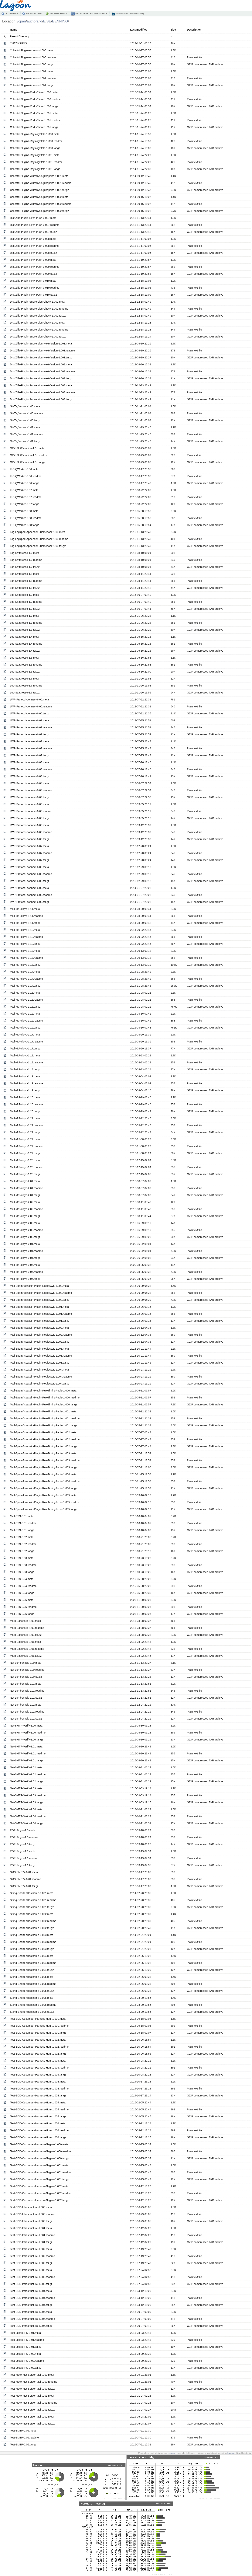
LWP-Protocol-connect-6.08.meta (29, 867)
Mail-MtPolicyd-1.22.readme (26, 1146)
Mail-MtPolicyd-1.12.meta (25, 929)
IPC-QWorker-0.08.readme (26, 518)
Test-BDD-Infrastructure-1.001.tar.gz (31, 2242)
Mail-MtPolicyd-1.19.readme (26, 1083)
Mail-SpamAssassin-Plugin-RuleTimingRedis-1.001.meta (43, 1411)
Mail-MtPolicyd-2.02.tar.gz (25, 1216)
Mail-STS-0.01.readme (23, 1523)
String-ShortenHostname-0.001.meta (31, 1893)
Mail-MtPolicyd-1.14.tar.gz (25, 985)
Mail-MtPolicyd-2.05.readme (26, 1271)
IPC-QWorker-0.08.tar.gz (24, 525)
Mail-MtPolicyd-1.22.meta (25, 1139)
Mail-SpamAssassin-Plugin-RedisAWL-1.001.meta (39, 1306)
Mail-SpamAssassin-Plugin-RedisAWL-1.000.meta (39, 1285)
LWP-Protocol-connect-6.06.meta (29, 825)
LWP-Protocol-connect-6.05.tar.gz (29, 818)
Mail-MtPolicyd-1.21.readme (26, 1125)
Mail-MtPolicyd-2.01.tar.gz (25, 1195)
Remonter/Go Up (34, 13)
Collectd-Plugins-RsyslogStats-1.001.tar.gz (35, 169)
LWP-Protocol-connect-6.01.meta (29, 720)
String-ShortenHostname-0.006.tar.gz (32, 2011)
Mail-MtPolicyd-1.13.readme (26, 957)
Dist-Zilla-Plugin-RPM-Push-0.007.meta (33, 217)
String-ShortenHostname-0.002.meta (31, 1914)
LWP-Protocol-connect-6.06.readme (31, 832)
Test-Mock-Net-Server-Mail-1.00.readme (33, 2381)
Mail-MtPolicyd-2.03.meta (25, 1223)
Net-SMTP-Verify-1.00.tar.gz (26, 1739)
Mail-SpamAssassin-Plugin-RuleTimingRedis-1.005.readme (45, 1502)
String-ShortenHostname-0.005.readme (33, 1983)
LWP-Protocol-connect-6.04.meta (29, 783)
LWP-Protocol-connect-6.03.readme (31, 769)
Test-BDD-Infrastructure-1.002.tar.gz (31, 2263)
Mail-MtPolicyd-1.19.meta (25, 1076)
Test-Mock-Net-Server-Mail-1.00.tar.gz (32, 2388)
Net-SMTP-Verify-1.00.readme (28, 1732)
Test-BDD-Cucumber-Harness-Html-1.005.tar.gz (38, 2116)
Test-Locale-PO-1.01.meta (25, 2332)
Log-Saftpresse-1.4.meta (24, 636)
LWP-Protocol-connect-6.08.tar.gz (29, 880)
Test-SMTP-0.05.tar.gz (23, 2444)
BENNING (60, 21)
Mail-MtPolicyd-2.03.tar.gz (25, 1236)
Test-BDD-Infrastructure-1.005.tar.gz (31, 2325)
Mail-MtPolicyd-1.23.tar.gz (25, 1174)
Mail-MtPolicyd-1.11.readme (26, 915)
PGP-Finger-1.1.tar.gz (23, 1865)
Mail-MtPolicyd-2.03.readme (26, 1229)
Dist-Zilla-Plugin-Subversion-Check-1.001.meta (37, 301)
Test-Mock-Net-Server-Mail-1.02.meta (32, 2416)
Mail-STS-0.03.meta (21, 1558)
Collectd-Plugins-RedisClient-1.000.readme (35, 99)
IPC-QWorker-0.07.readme (26, 497)
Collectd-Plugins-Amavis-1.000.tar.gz (31, 64)
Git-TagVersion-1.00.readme (26, 413)
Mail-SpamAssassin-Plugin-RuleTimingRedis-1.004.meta (43, 1474)
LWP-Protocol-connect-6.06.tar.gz (29, 839)
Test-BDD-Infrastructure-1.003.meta (31, 2270)
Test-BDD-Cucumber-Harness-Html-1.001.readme (39, 2025)
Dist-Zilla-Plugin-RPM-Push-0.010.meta (33, 280)
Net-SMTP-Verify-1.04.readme (28, 1816)
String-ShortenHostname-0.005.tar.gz (32, 1990)
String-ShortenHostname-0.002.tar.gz (32, 1928)
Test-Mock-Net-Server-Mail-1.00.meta (32, 2374)
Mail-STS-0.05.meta (21, 1599)
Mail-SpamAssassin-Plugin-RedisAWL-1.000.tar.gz (40, 1299)
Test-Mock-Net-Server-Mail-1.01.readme (33, 2402)
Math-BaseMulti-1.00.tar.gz (26, 1634)
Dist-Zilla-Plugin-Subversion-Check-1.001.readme (39, 308)
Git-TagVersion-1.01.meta (25, 427)
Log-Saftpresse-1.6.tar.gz (25, 692)
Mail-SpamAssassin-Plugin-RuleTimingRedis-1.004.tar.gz (43, 1488)
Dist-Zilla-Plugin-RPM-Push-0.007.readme (34, 224)
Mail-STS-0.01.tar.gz (22, 1530)
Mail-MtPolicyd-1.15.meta (25, 992)
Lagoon (171, 2453)
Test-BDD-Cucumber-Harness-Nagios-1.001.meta (39, 2165)
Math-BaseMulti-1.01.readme (27, 1648)
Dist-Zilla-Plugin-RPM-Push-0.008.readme (34, 245)
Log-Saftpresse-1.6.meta (24, 678)
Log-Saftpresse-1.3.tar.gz (25, 629)
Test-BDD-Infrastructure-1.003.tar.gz (31, 2283)
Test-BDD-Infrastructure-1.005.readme (32, 2318)
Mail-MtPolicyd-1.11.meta (25, 908)
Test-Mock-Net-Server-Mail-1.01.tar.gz (32, 2409)
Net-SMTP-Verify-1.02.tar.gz (26, 1781)
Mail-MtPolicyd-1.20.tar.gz (25, 1111)
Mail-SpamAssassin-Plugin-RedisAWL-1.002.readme (41, 1334)
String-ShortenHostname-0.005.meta (31, 1976)
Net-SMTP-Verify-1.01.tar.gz (26, 1760)
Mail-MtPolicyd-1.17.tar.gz (25, 1048)
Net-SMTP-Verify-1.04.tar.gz (26, 1823)
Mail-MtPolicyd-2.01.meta (25, 1181)
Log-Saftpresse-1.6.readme (26, 685)
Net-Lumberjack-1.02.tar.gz (26, 1718)
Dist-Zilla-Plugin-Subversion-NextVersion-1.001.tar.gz (41, 357)
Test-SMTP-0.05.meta (23, 2430)
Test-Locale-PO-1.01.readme (27, 2339)
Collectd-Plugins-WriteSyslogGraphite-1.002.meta (39, 196)
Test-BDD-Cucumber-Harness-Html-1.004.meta (38, 2081)
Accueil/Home (11, 13)
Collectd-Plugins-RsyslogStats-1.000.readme (36, 141)
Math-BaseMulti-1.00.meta (25, 1620)
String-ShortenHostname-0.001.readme (33, 1900)
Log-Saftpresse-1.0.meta (24, 552)
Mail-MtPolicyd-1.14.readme (26, 978)
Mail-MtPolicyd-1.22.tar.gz (25, 1153)
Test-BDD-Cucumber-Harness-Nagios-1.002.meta (39, 2186)
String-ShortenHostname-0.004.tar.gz (32, 1969)
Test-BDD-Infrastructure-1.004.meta (31, 2290)
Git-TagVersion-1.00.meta (25, 406)
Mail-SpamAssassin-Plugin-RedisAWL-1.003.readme (41, 1355)
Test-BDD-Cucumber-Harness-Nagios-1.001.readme (40, 2172)
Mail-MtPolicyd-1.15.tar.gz (25, 1006)
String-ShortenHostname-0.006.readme (33, 2004)
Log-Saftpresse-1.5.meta (24, 657)
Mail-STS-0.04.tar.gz (22, 1592)
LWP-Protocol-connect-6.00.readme (31, 706)
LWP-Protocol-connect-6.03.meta (29, 762)
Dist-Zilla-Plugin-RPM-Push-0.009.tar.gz (33, 273)
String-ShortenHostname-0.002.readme (33, 1921)
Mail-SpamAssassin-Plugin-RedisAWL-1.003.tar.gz (40, 1362)
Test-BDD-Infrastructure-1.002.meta (31, 2249)
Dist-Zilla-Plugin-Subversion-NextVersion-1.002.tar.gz (41, 378)
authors (33, 21)
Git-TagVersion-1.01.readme (26, 434)
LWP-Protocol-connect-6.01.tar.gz (29, 734)
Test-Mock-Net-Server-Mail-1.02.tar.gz (32, 2423)
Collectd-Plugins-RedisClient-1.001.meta (34, 113)
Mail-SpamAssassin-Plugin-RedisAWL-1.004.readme (41, 1376)
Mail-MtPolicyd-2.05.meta (25, 1264)
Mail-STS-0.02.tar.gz (22, 1551)
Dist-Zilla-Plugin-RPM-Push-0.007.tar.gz (33, 231)
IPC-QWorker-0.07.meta (24, 490)
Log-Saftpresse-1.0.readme (26, 559)
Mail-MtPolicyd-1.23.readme (26, 1167)
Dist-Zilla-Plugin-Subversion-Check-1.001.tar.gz (38, 315)
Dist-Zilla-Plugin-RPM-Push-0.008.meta (33, 238)
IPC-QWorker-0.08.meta (24, 511)
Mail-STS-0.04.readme (23, 1585)
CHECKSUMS (18, 43)
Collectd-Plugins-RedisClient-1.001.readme (35, 120)
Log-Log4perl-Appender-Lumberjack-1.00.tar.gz (38, 545)
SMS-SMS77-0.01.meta (24, 1872)
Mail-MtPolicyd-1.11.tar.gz (25, 922)
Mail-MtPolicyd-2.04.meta (25, 1243)
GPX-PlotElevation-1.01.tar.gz (27, 462)
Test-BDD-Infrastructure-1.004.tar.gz (31, 2304)
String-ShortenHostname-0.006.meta (31, 1997)
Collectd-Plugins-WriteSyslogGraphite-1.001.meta (39, 176)
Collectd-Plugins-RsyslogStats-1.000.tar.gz (35, 148)
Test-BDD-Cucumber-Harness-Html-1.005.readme (39, 2109)
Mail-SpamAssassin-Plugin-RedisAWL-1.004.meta (39, 1369)
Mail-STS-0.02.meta (21, 1537)
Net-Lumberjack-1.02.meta (25, 1704)
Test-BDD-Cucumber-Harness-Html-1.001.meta (38, 2018)
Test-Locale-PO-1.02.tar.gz (26, 2367)
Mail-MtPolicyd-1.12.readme (26, 936)
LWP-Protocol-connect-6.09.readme (31, 894)
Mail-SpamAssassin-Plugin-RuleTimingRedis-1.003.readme (45, 1460)
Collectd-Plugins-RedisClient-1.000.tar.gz (34, 106)
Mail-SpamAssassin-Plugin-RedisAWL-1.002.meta (39, 1327)
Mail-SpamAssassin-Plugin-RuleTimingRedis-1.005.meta (43, 1495)
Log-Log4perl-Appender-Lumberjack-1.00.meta (37, 531)
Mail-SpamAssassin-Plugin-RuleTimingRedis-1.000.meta (43, 1390)
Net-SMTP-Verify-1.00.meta (26, 1725)
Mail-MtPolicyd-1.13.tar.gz (25, 964)
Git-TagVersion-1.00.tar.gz (25, 420)
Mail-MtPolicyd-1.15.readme (26, 999)
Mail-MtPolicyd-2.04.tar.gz (25, 1257)
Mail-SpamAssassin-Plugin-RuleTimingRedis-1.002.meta (43, 1432)
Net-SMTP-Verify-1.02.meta (26, 1767)
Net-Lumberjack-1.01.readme (27, 1690)
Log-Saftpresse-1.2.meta (24, 594)
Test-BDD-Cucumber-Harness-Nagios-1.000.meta (39, 2144)
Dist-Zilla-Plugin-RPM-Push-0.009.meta (33, 259)
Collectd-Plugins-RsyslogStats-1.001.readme (36, 162)
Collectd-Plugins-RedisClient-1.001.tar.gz (34, 127)
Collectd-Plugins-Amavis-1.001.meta (31, 71)
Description (194, 29)
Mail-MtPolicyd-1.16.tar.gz (25, 1027)
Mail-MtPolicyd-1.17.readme (26, 1041)
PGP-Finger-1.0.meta (22, 1830)
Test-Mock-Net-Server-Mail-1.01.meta (32, 2395)
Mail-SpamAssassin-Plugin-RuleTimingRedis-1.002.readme (45, 1439)
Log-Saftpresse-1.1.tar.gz (25, 587)
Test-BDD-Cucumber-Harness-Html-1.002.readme (39, 2046)
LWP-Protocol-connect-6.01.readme (31, 727)
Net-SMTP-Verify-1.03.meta (26, 1788)
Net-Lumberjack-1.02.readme (27, 1711)
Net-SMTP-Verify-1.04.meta (26, 1809)
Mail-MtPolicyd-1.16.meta (25, 1013)
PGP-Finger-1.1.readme (24, 1858)
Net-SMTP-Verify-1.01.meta (26, 1746)
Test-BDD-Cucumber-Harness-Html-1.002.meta (38, 2039)
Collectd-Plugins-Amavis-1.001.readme (33, 78)
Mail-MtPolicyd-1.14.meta (25, 971)
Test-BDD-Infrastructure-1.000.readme (32, 2214)
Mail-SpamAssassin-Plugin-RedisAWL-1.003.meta (39, 1348)
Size (173, 29)
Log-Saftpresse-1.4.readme (26, 643)
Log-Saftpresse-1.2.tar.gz (25, 608)
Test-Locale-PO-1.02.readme (27, 2360)
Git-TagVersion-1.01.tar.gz (25, 441)
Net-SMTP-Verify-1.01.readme (28, 1753)
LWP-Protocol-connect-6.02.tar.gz (29, 755)
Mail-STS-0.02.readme (23, 1544)
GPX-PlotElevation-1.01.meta (27, 448)
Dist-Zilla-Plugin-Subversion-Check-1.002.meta (37, 322)
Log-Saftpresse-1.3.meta (24, 615)
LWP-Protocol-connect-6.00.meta (29, 699)
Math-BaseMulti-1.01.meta (25, 1641)
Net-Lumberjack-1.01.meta (25, 1683)
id (40, 21)
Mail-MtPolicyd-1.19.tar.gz (25, 1090)
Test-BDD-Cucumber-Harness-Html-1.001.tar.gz (38, 2032)
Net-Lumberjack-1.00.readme (27, 1669)
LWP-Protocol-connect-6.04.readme (31, 790)
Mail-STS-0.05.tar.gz (22, 1613)
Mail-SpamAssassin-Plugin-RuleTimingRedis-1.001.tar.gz (43, 1425)
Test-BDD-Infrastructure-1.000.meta (31, 2207)
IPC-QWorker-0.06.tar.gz (24, 483)
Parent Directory (19, 36)
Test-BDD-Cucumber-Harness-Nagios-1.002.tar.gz (39, 2200)
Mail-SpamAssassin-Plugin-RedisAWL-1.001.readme (41, 1313)
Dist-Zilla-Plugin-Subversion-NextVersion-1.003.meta (41, 385)
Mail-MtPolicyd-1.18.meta (25, 1055)
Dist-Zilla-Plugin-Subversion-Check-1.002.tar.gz (38, 336)
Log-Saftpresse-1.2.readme (26, 601)
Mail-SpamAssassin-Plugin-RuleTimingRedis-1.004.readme (45, 1481)
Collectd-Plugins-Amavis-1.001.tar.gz (31, 85)
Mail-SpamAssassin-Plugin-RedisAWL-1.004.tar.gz (40, 1383)
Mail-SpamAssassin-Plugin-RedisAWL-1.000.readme (41, 1292)
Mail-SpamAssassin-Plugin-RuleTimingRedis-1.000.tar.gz (43, 1404)
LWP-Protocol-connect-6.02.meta (29, 741)
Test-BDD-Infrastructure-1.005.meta (31, 2311)
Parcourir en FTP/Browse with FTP (91, 13)
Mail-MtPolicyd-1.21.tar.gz (25, 1132)
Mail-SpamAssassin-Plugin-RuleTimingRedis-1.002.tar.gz (43, 1446)
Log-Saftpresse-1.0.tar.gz (25, 566)
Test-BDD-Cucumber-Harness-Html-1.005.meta (38, 2102)
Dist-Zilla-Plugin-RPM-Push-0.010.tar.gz (33, 294)
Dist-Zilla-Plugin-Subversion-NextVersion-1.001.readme (42, 350)
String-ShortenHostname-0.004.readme (33, 1962)
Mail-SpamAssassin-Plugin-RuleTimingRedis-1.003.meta (43, 1453)
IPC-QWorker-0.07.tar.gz (24, 504)
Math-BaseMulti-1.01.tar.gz (26, 1655)
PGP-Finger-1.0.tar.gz (23, 1844)
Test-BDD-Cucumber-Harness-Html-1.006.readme (39, 2130)
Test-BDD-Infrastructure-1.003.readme (32, 2277)
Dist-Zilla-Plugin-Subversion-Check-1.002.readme (39, 329)
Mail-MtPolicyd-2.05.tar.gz (25, 1278)
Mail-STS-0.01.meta (21, 1516)
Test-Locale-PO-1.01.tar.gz (26, 2346)
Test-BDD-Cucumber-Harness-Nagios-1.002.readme (40, 2193)
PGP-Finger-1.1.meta (22, 1851)
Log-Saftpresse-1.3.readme (26, 622)
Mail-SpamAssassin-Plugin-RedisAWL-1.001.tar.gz (40, 1320)
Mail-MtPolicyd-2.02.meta (25, 1202)
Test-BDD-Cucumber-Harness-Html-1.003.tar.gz (38, 2074)
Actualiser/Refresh (58, 13)
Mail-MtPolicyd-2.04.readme (26, 1250)
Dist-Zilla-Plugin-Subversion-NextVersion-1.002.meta (41, 364)
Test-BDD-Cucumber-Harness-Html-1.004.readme (39, 2088)
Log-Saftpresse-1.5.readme (26, 664)
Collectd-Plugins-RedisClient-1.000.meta (34, 92)
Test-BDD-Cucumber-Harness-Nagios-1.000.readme (40, 2151)
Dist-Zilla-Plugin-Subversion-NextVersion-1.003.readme (42, 392)
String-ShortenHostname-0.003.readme (33, 1941)
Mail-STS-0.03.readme (23, 1565)
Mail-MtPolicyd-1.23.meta (25, 1160)
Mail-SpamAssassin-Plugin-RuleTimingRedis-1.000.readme (45, 1397)
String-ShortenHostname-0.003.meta (31, 1934)
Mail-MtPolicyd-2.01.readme (26, 1188)
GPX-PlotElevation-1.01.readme (29, 455)
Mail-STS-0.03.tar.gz (22, 1572)
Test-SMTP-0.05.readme (24, 2437)
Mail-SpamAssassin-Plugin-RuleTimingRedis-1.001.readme (45, 1418)
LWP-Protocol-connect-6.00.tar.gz (29, 713)
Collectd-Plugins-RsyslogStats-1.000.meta (35, 134)
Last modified (138, 29)
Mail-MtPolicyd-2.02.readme (26, 1209)
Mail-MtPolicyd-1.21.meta (25, 1118)
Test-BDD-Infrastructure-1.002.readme (32, 2256)
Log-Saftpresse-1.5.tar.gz (25, 671)
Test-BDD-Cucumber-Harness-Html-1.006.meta (38, 2123)
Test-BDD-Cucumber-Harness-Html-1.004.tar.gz (38, 2095)
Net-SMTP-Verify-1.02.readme (28, 1774)
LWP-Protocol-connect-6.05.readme (31, 811)
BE (48, 21)
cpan (22, 21)
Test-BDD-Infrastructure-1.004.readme (32, 2297)
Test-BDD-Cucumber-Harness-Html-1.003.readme (39, 2067)
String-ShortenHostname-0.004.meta (31, 1955)
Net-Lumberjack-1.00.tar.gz (26, 1676)
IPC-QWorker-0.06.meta (24, 469)
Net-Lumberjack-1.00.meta (25, 1662)
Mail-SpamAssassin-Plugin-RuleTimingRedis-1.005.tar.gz (43, 1509)
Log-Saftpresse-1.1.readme (26, 580)
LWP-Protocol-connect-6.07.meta (29, 846)
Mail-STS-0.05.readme (23, 1606)
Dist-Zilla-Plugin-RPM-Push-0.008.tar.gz (33, 252)
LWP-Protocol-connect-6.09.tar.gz (29, 901)
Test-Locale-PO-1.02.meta (25, 2353)
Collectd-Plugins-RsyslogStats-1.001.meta (35, 155)
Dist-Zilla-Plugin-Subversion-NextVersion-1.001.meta (41, 343)
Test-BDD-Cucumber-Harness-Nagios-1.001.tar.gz (39, 2179)
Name (13, 29)
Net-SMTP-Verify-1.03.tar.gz (26, 1802)
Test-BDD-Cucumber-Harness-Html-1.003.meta (38, 2060)
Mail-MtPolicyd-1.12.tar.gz (25, 943)
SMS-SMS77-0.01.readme (25, 1879)
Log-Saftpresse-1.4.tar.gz (25, 650)
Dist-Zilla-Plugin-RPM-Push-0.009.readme (34, 266)
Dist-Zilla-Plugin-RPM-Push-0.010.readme (34, 287)
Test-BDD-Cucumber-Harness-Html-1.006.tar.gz (38, 2137)
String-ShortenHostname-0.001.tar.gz (32, 1907)
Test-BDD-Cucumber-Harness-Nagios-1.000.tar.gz (39, 2158)
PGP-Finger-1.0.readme (24, 1837)
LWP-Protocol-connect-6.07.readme (31, 853)
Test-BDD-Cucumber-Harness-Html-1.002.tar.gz (38, 2053)
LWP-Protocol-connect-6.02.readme (31, 748)
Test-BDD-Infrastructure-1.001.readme (32, 2235)
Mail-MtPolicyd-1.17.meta (25, 1034)
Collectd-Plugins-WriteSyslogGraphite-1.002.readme (40, 203)
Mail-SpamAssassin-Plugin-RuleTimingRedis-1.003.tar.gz (43, 1467)
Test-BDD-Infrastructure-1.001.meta (31, 2228)
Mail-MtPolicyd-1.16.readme (26, 1020)
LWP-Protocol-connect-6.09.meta (29, 887)
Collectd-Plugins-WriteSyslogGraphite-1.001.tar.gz (39, 189)
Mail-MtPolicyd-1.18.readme (26, 1062)
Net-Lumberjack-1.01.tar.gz (26, 1697)
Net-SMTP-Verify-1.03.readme (28, 1795)
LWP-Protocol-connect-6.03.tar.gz (29, 776)
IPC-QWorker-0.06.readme (26, 476)
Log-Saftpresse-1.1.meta (24, 573)
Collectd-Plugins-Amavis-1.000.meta (31, 50)
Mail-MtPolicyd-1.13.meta (25, 950)
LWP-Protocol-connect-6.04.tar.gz (29, 797)
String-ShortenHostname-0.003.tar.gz (32, 1948)
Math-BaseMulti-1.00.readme (27, 1627)
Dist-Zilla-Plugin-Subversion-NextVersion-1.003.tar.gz (41, 399)
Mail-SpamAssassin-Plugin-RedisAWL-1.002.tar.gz (40, 1341)
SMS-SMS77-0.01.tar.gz (24, 1886)
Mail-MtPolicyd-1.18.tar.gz (25, 1069)
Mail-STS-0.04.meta (21, 1579)
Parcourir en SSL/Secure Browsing (129, 13)
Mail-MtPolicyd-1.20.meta (25, 1097)
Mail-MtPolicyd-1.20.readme (26, 1104)
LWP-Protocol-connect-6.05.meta (29, 804)
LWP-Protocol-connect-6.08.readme (31, 874)
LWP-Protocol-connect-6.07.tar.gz (29, 860)
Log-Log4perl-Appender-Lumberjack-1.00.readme (39, 538)
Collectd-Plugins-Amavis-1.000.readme (33, 57)
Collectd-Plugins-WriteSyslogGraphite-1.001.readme (40, 182)
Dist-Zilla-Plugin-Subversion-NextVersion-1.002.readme (42, 371)
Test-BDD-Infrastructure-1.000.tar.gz (31, 2221)
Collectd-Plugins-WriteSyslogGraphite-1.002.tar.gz (39, 210)
